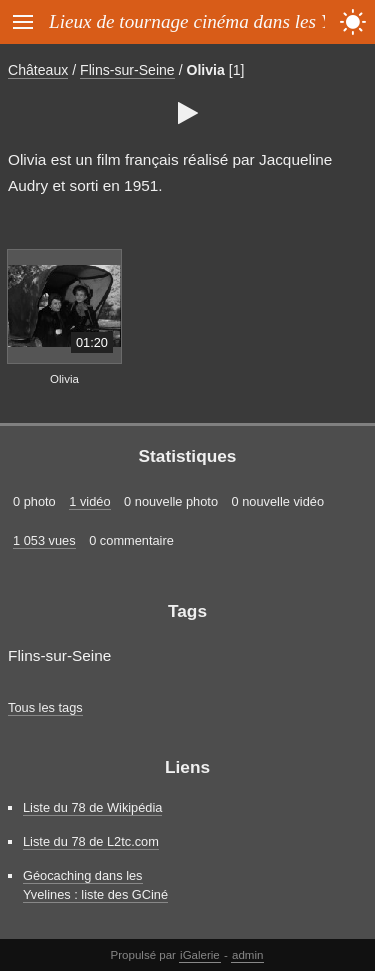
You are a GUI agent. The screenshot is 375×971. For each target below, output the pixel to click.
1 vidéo (89, 501)
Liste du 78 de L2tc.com (91, 841)
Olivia (205, 70)
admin (247, 955)
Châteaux (38, 70)
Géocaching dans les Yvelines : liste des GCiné (95, 885)
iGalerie (200, 955)
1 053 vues (44, 540)
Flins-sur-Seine (127, 70)
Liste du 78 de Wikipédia (92, 807)
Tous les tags (45, 707)
